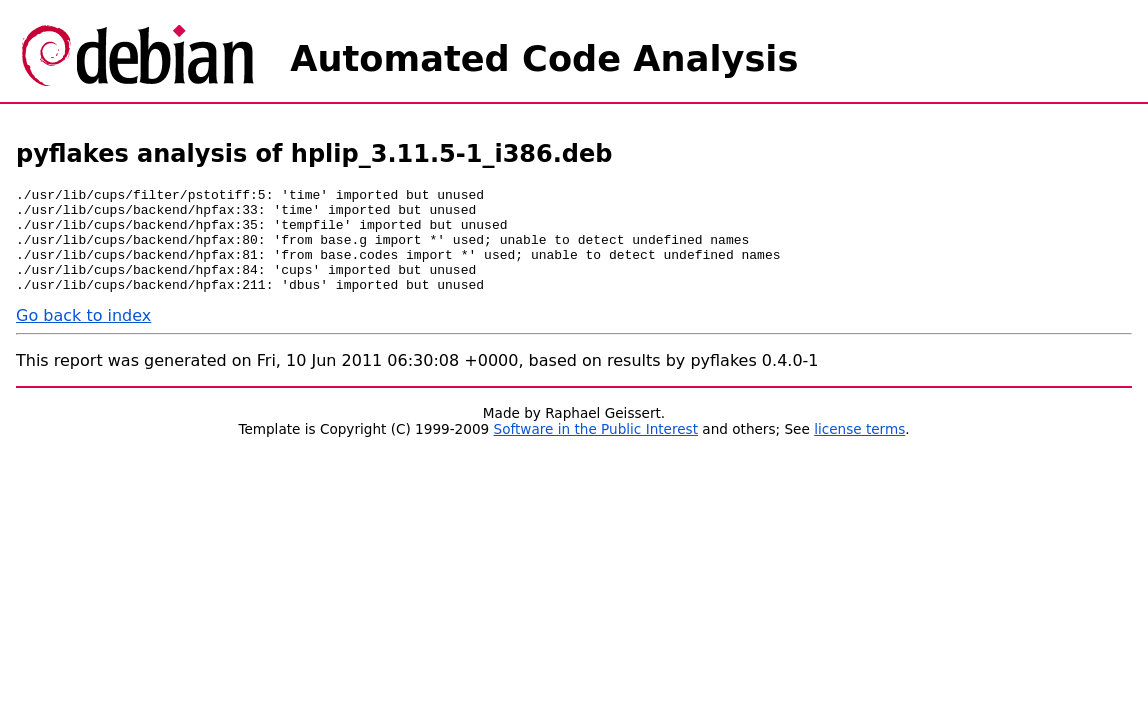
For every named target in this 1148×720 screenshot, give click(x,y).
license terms (859, 450)
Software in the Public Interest (596, 450)
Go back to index (83, 336)
